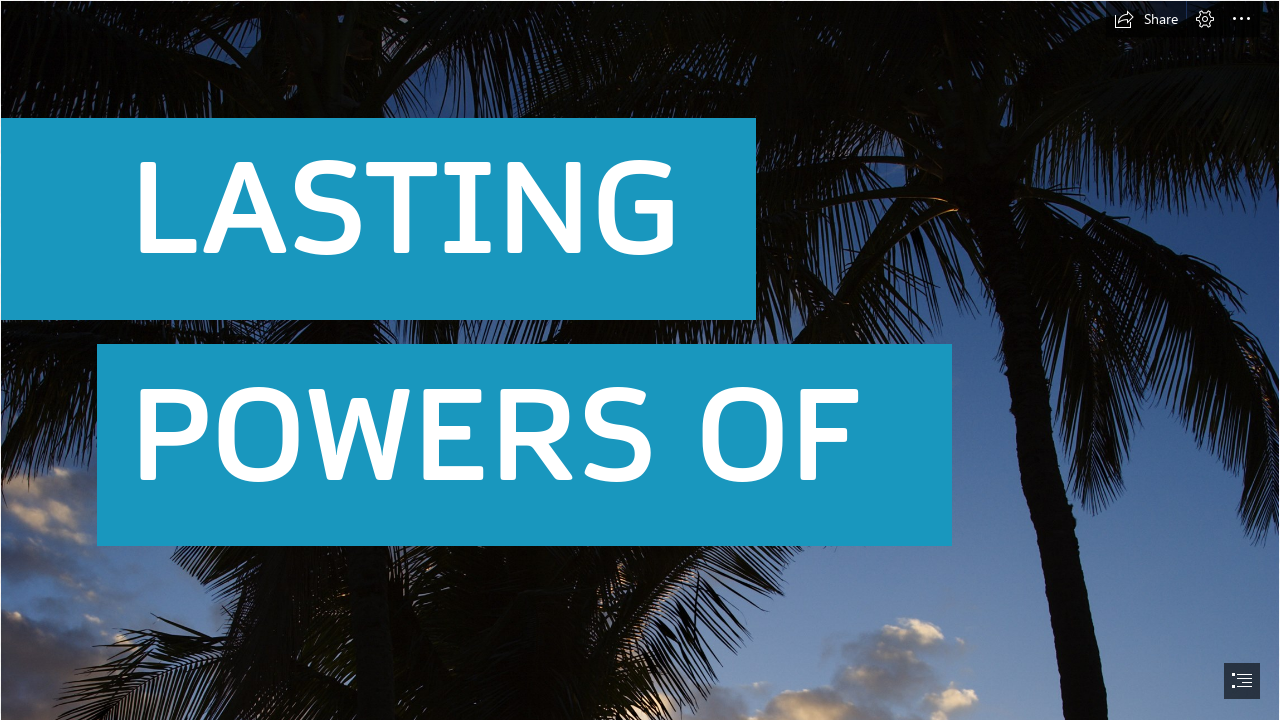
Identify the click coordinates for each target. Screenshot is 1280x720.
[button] (1146, 19)
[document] (640, 360)
